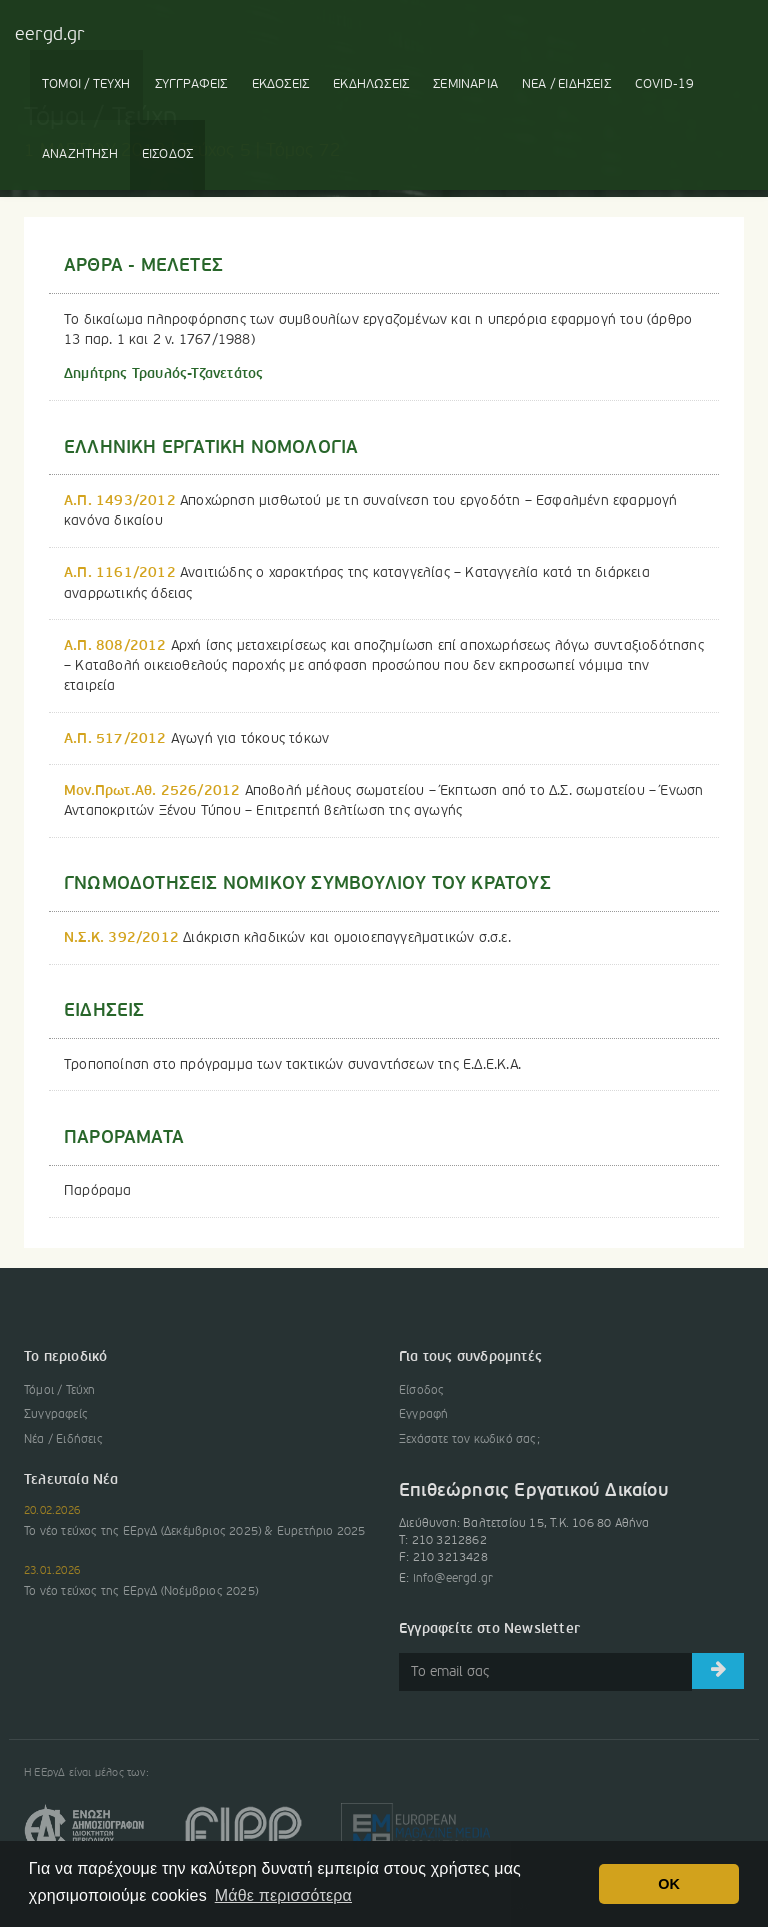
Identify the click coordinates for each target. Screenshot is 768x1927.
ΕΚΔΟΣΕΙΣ (281, 84)
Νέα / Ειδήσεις (63, 1440)
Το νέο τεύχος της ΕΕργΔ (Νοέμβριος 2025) (141, 1592)
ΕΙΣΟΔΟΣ (167, 154)
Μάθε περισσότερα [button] (283, 1895)
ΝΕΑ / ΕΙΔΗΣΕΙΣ (566, 84)
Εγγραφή (423, 1415)
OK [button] (669, 1884)
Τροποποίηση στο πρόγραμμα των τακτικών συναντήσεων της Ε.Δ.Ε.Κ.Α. (292, 1065)
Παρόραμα (98, 1191)
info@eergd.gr (453, 1579)
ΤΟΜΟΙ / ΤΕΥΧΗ (86, 84)
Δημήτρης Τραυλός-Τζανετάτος (163, 374)
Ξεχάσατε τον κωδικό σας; (469, 1440)
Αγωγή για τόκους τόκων (196, 739)
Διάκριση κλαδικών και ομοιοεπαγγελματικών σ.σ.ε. (287, 938)
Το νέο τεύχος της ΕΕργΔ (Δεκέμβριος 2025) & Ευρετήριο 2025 (195, 1532)
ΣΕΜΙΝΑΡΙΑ (465, 84)
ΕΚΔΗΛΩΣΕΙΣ (371, 84)
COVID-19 (665, 84)
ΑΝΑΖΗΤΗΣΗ (80, 154)
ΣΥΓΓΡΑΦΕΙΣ (191, 84)
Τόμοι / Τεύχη (60, 1391)
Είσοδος (421, 1391)
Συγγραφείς (56, 1415)
